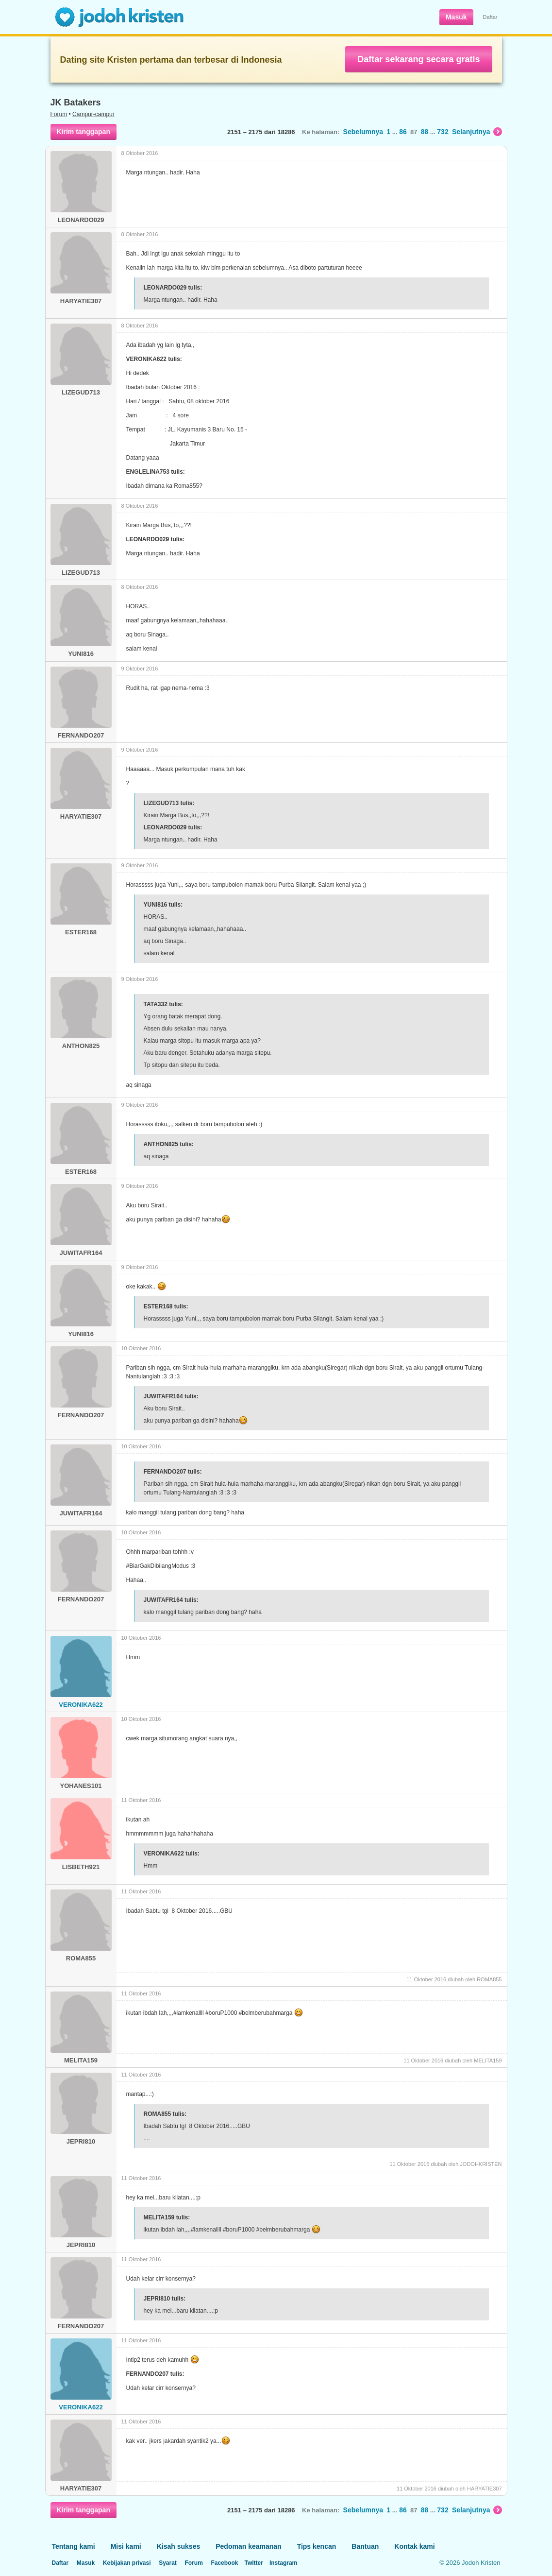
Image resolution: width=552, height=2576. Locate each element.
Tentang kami (73, 2546)
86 (403, 132)
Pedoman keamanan (248, 2546)
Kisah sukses (179, 2546)
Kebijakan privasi (127, 2562)
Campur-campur (93, 114)
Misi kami (126, 2546)
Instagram (283, 2562)
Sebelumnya (363, 132)
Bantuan (365, 2546)
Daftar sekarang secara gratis (418, 59)
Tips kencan (316, 2546)
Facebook (224, 2562)
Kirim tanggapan (83, 132)
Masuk (456, 17)
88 (425, 132)
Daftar (490, 17)
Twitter (253, 2562)
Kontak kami (414, 2546)
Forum (58, 114)
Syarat (168, 2562)
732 (442, 132)
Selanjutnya (477, 132)
